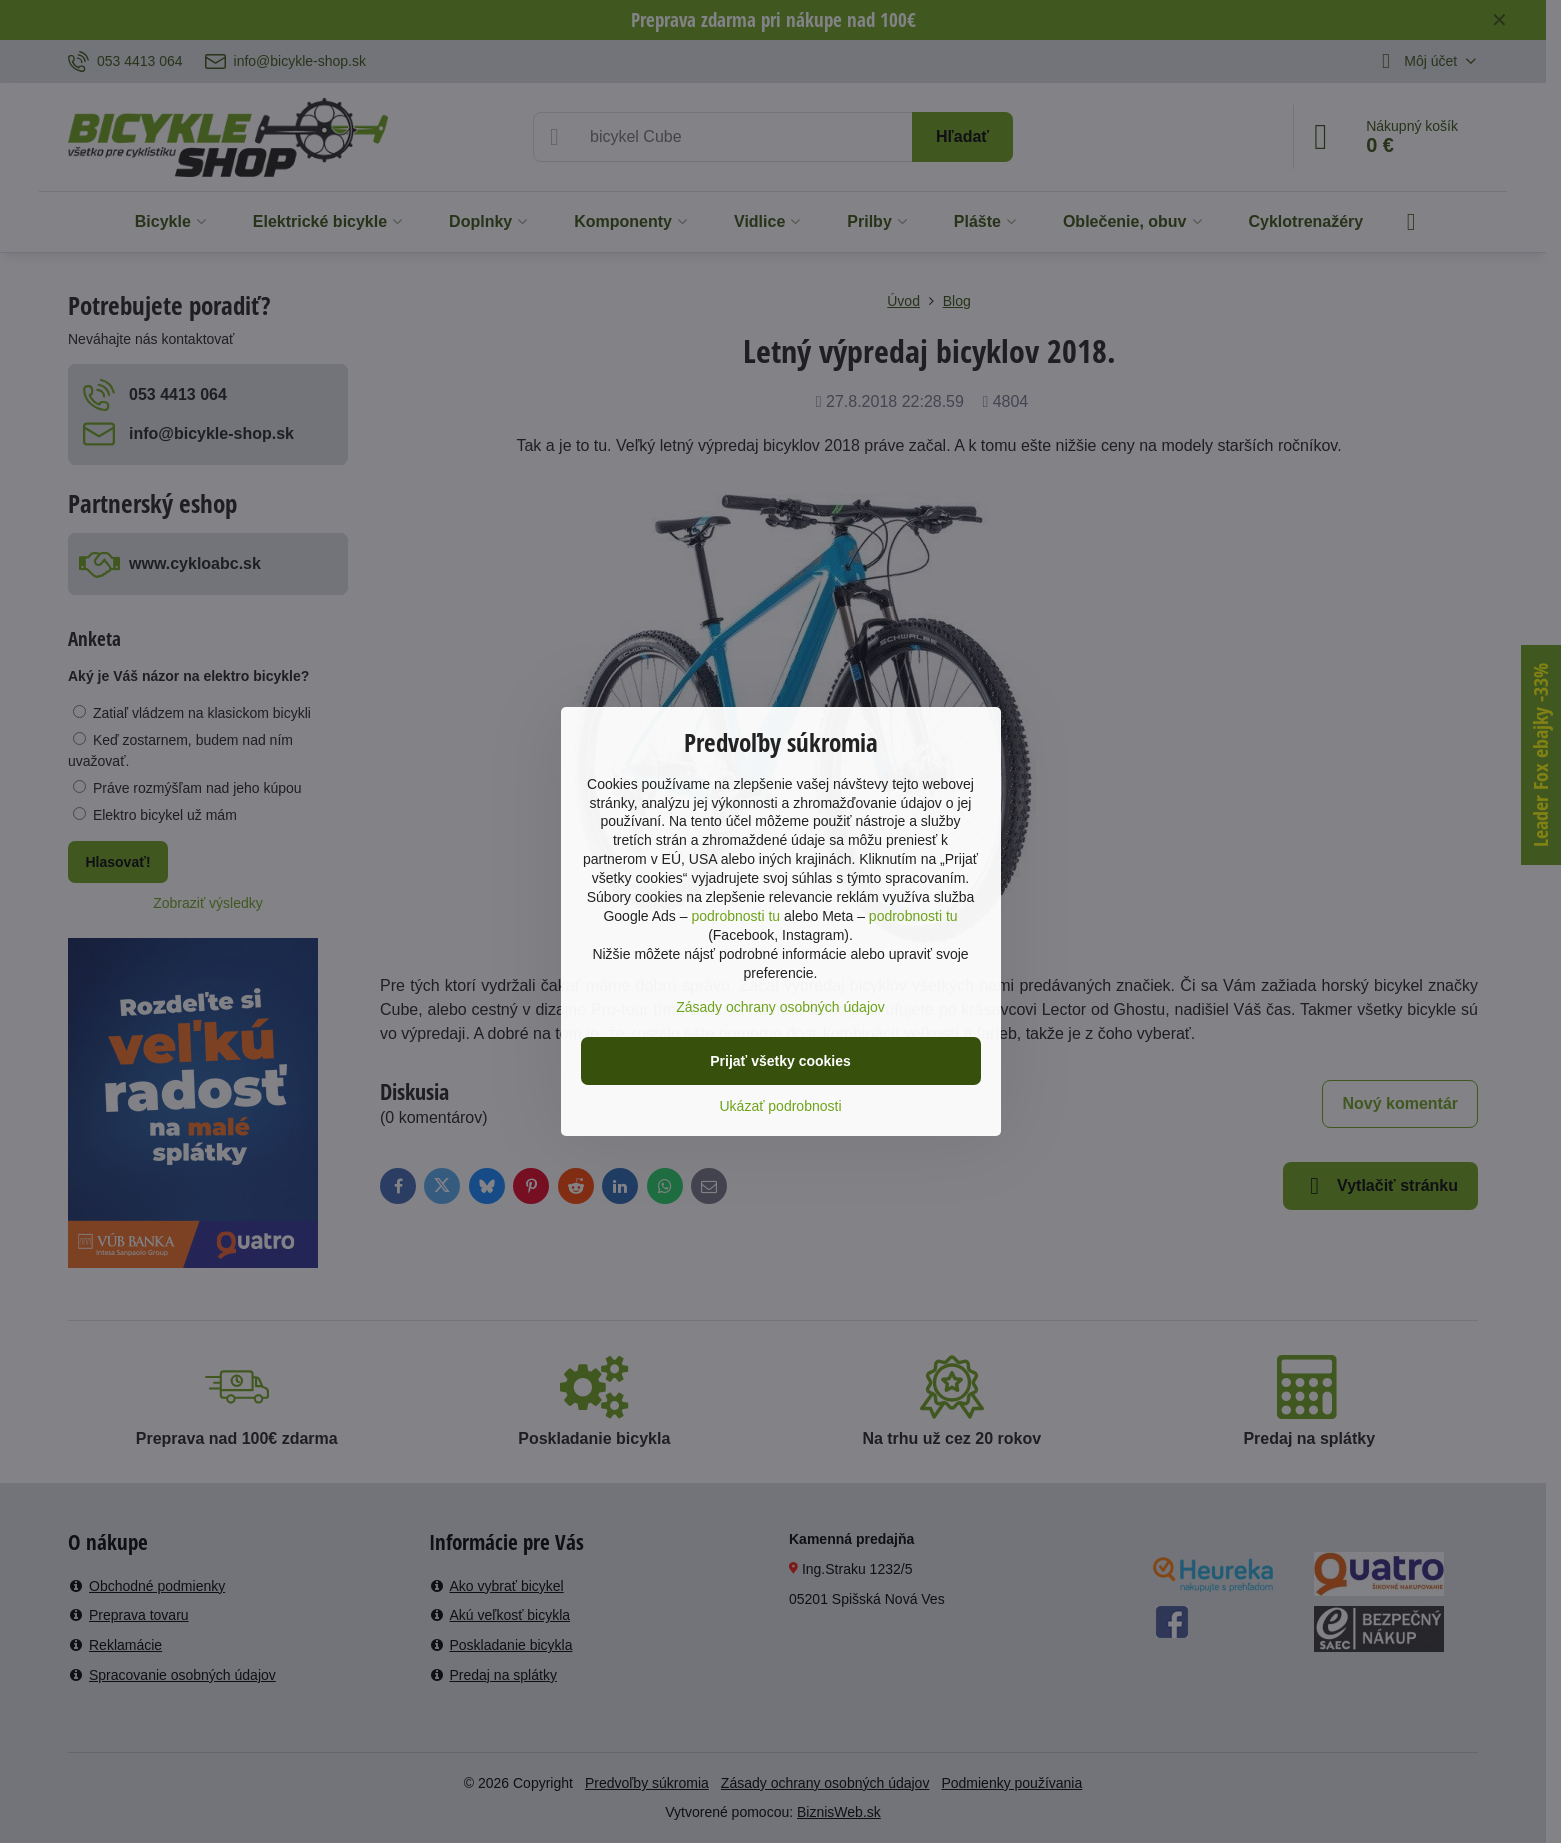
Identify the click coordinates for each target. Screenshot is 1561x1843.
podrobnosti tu (735, 916)
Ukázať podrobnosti (781, 1106)
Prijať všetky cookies (780, 1061)
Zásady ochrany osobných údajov (780, 1007)
